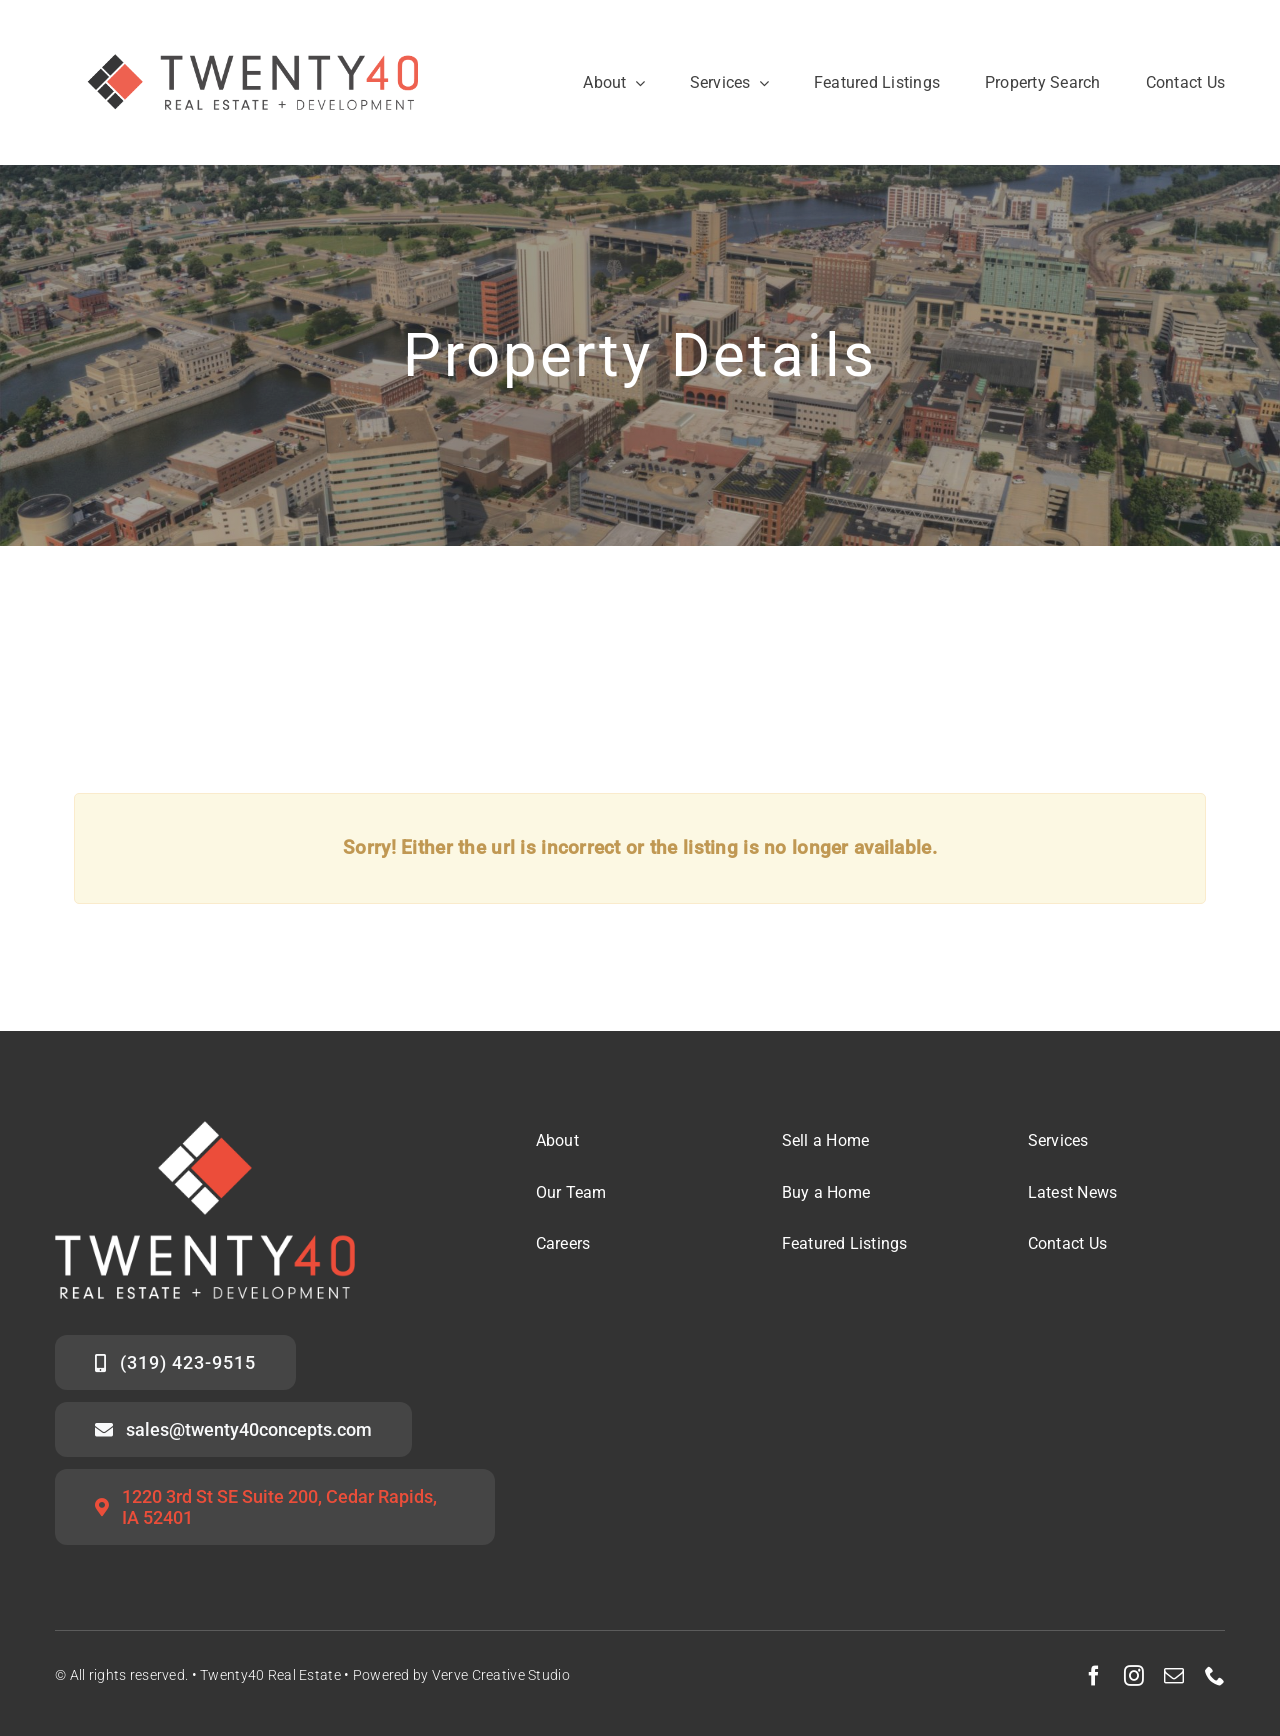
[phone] (1215, 1676)
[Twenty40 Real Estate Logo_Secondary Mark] (255, 29)
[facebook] (1094, 1676)
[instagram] (1134, 1676)
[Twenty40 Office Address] (275, 1507)
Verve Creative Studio (501, 1675)
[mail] (1174, 1676)
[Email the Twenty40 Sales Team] (233, 1429)
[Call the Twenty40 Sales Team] (175, 1362)
